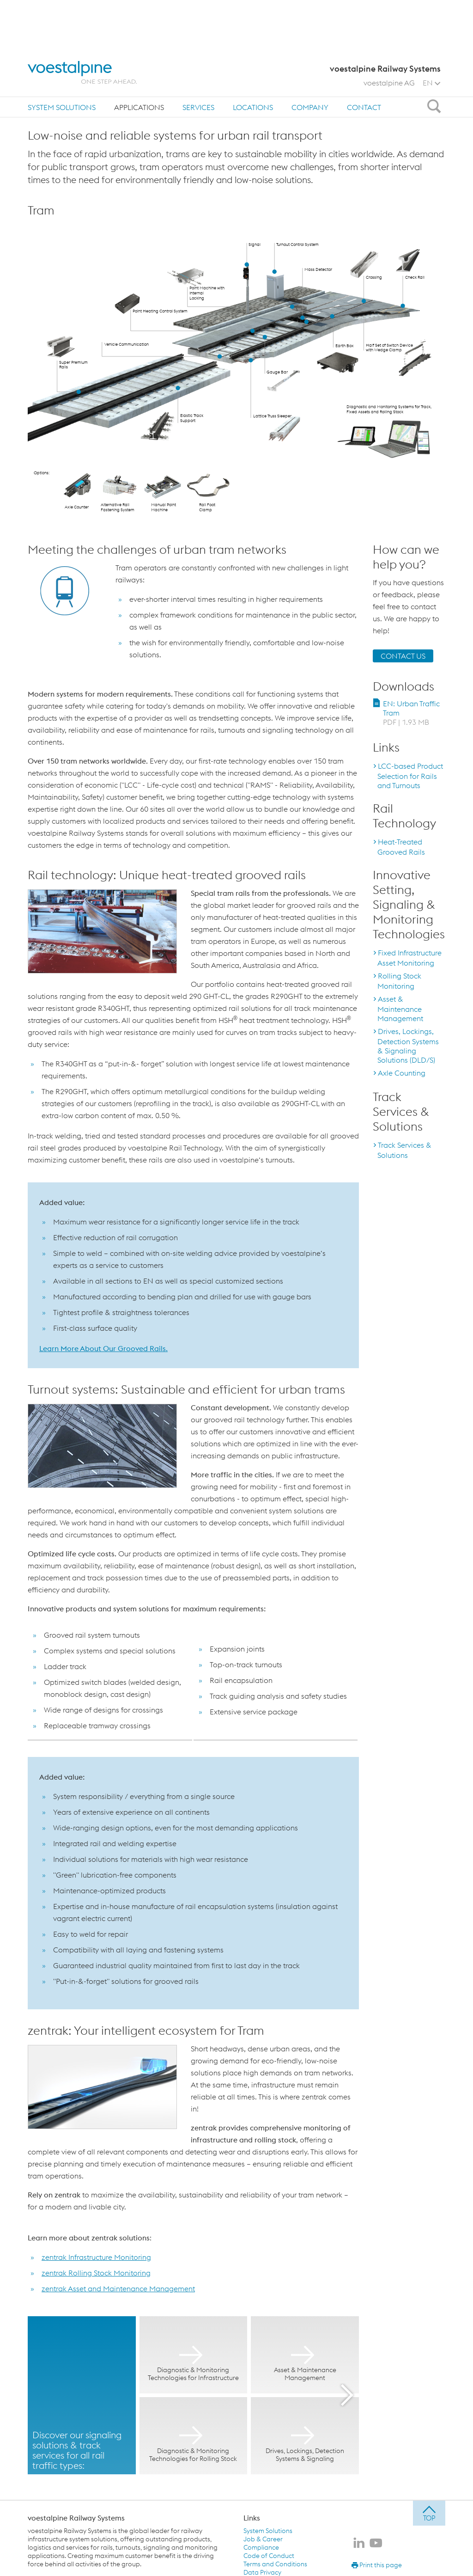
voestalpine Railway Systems (76, 2517)
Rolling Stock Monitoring (399, 981)
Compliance (261, 2547)
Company (309, 59)
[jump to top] (429, 2513)
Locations (253, 59)
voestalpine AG (389, 34)
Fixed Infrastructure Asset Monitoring (409, 957)
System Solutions (62, 59)
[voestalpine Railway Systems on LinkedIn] (359, 2543)
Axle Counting (401, 1072)
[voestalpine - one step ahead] (82, 24)
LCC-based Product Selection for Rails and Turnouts (410, 775)
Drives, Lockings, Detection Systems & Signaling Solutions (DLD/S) (408, 1046)
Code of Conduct (268, 2556)
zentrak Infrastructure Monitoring (96, 2257)
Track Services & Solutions (404, 1150)
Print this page (377, 2565)
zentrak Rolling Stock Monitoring (96, 2272)
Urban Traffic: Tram (133, 87)
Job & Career (263, 2539)
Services (198, 59)
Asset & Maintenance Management (400, 1008)
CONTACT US (403, 656)
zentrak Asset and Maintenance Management (118, 2288)
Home (41, 87)
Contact (364, 59)
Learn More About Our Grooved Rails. (103, 1348)
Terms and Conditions (275, 2564)
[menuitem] (61, 59)
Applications (139, 59)
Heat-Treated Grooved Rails (401, 847)
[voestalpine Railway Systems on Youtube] (376, 2543)
